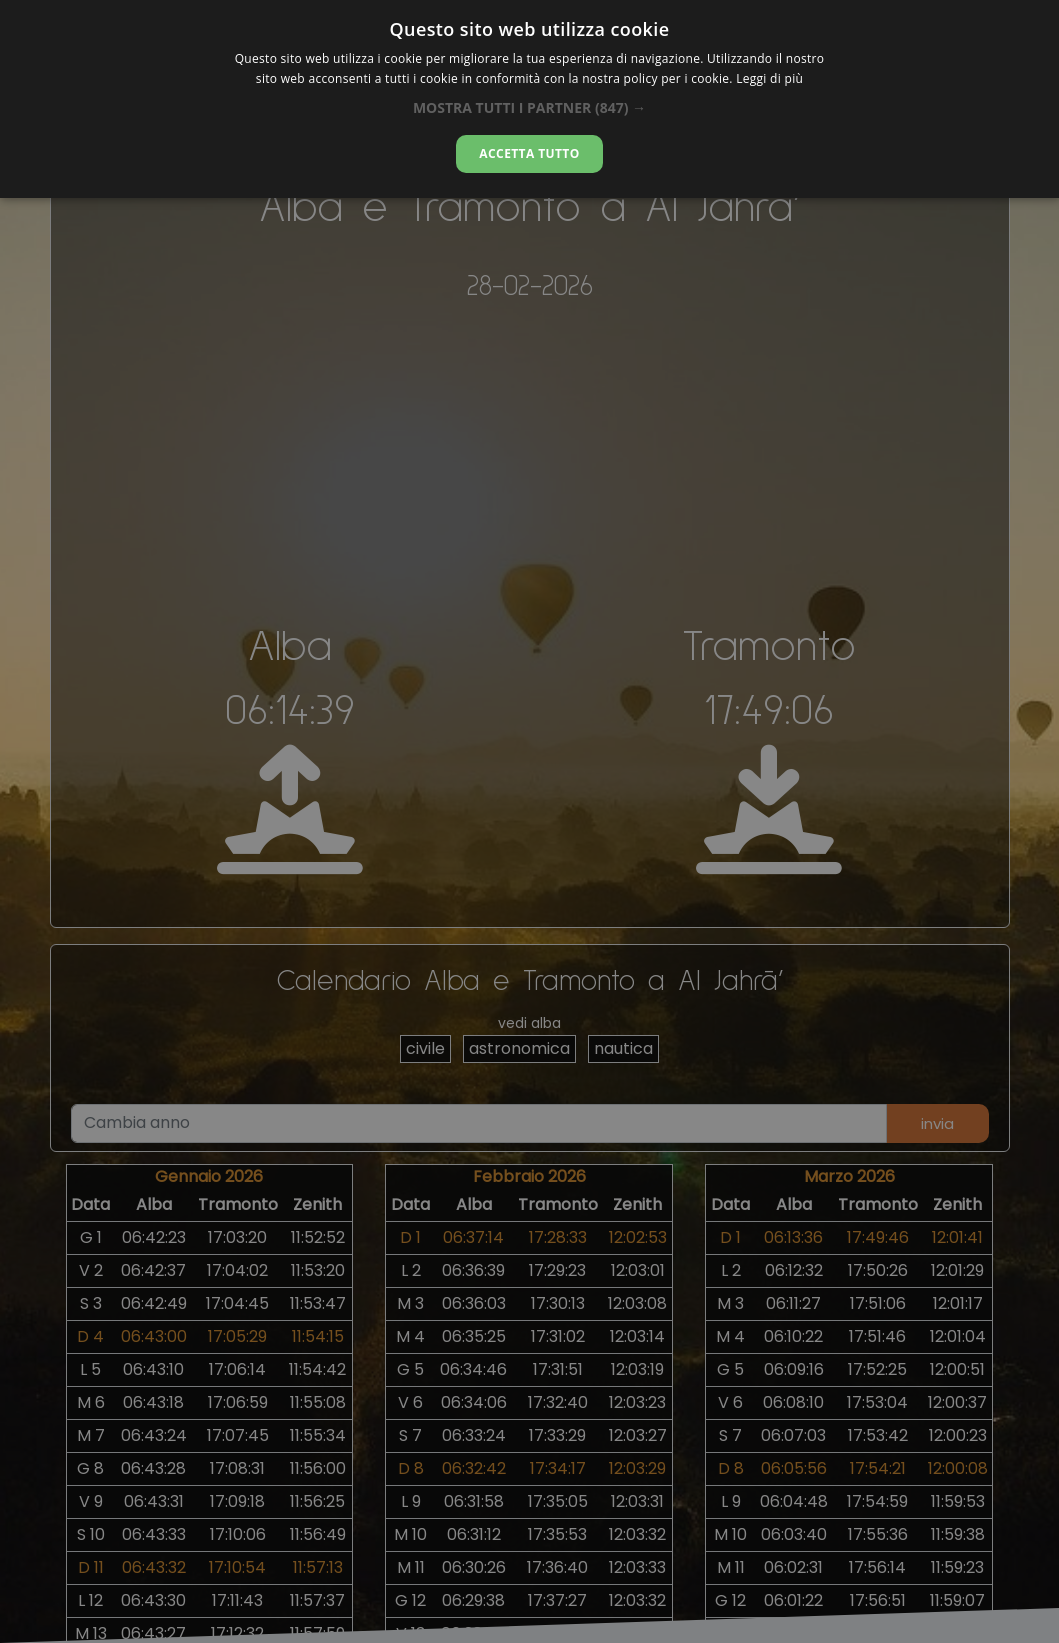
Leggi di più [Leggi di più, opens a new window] (769, 78)
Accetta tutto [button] (529, 153)
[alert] (529, 821)
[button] (529, 107)
